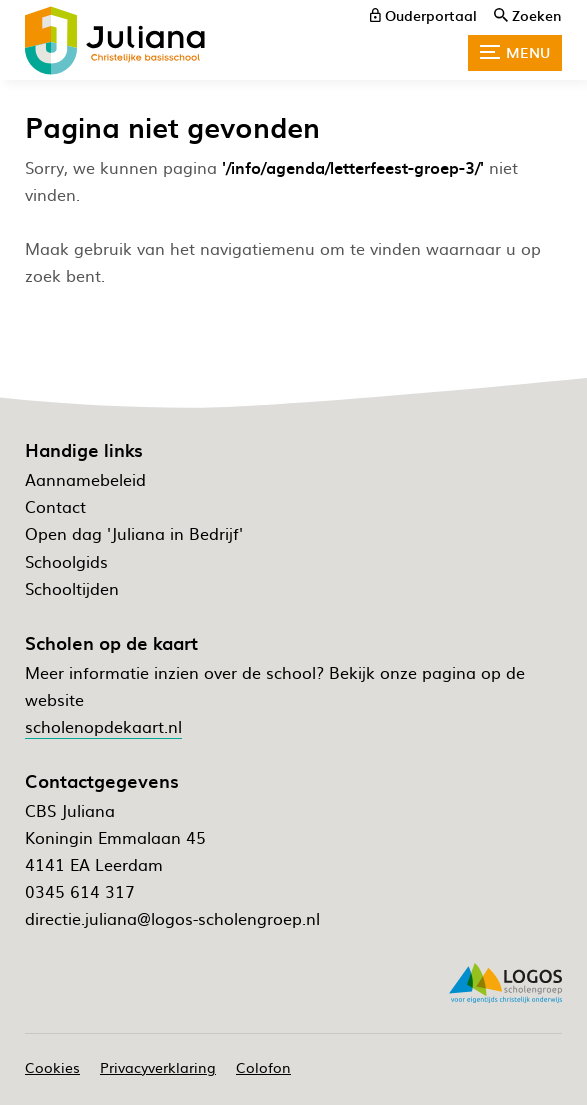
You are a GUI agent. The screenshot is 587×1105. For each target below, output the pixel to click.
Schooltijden (72, 588)
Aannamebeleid (85, 479)
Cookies (52, 1067)
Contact (55, 506)
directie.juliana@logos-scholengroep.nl (172, 918)
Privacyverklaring (158, 1067)
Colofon (263, 1067)
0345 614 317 (80, 891)
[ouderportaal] (423, 15)
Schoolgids (66, 561)
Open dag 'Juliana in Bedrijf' (134, 533)
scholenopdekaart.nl (103, 726)
